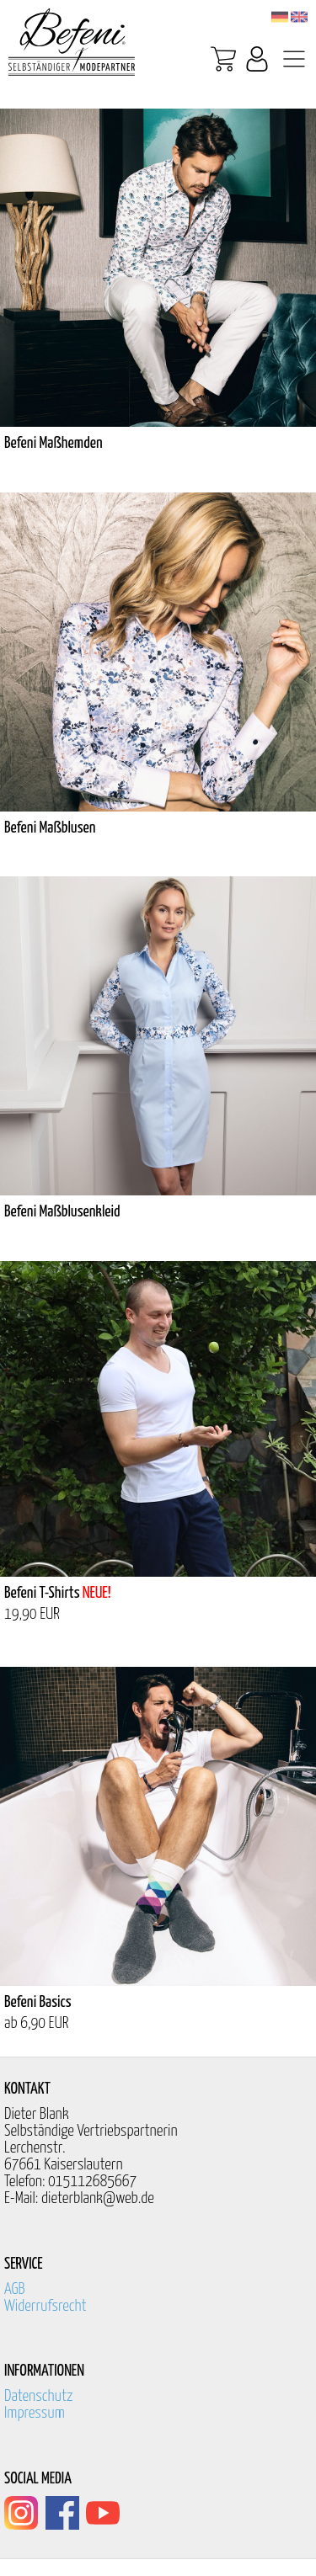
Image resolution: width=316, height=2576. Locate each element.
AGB (14, 2289)
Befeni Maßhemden (53, 443)
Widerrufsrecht (45, 2306)
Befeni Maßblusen (49, 828)
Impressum (34, 2413)
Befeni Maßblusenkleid (62, 1212)
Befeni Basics (38, 2002)
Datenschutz (38, 2396)
